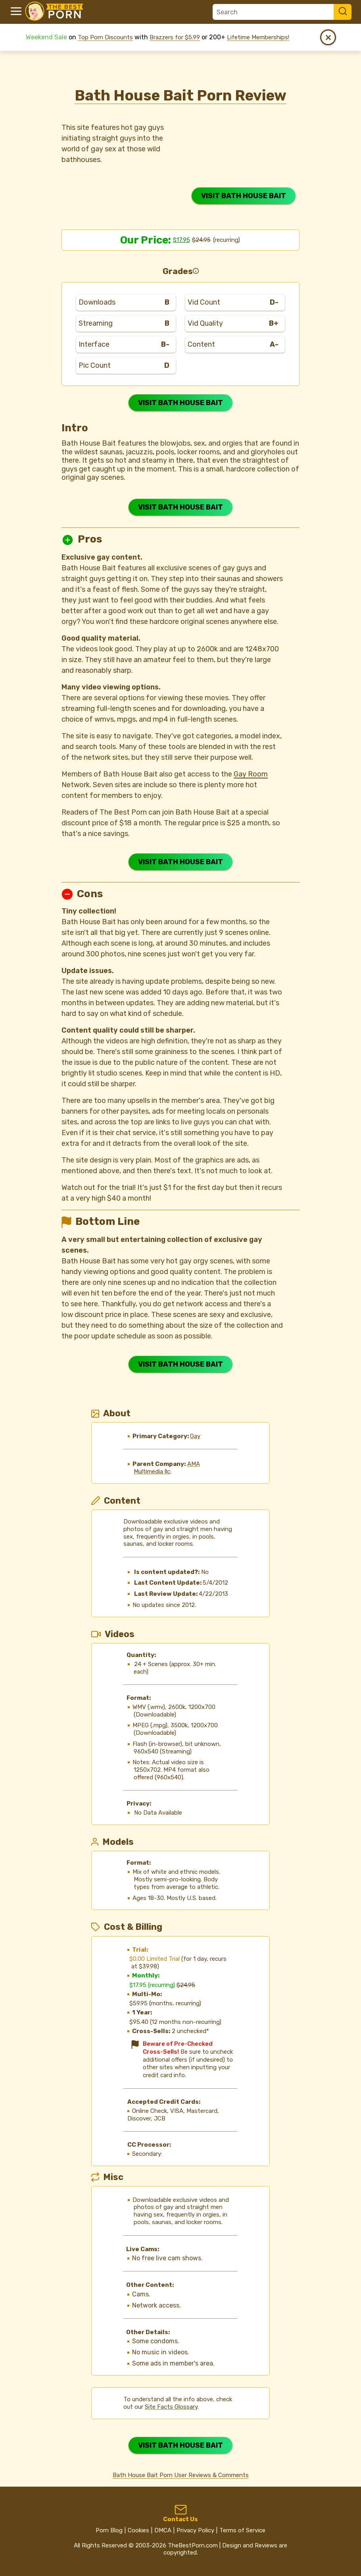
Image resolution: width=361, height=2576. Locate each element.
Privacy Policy (195, 2530)
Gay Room (251, 774)
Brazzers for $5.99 (175, 37)
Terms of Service (242, 2530)
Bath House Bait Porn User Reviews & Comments (181, 2475)
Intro (74, 428)
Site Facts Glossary (171, 2406)
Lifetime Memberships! (258, 37)
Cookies (138, 2530)
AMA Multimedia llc (167, 1467)
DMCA (162, 2530)
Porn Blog (109, 2530)
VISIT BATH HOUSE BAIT (243, 195)
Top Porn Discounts (105, 37)
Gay (195, 1436)
